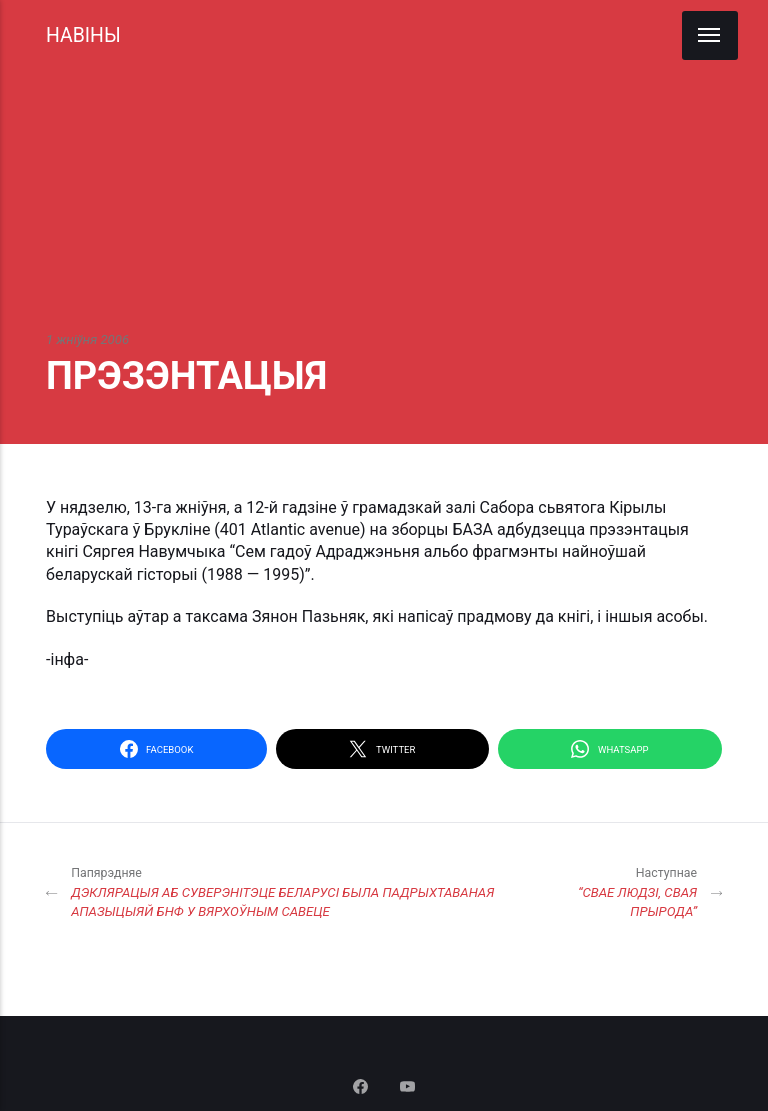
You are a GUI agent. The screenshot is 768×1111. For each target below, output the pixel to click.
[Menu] (710, 35)
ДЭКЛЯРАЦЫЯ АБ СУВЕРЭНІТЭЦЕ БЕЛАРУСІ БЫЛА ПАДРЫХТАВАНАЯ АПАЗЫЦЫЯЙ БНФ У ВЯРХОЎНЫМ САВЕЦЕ (306, 891)
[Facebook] (363, 1088)
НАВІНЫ (83, 35)
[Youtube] (407, 1088)
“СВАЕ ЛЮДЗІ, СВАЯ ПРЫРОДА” (633, 891)
